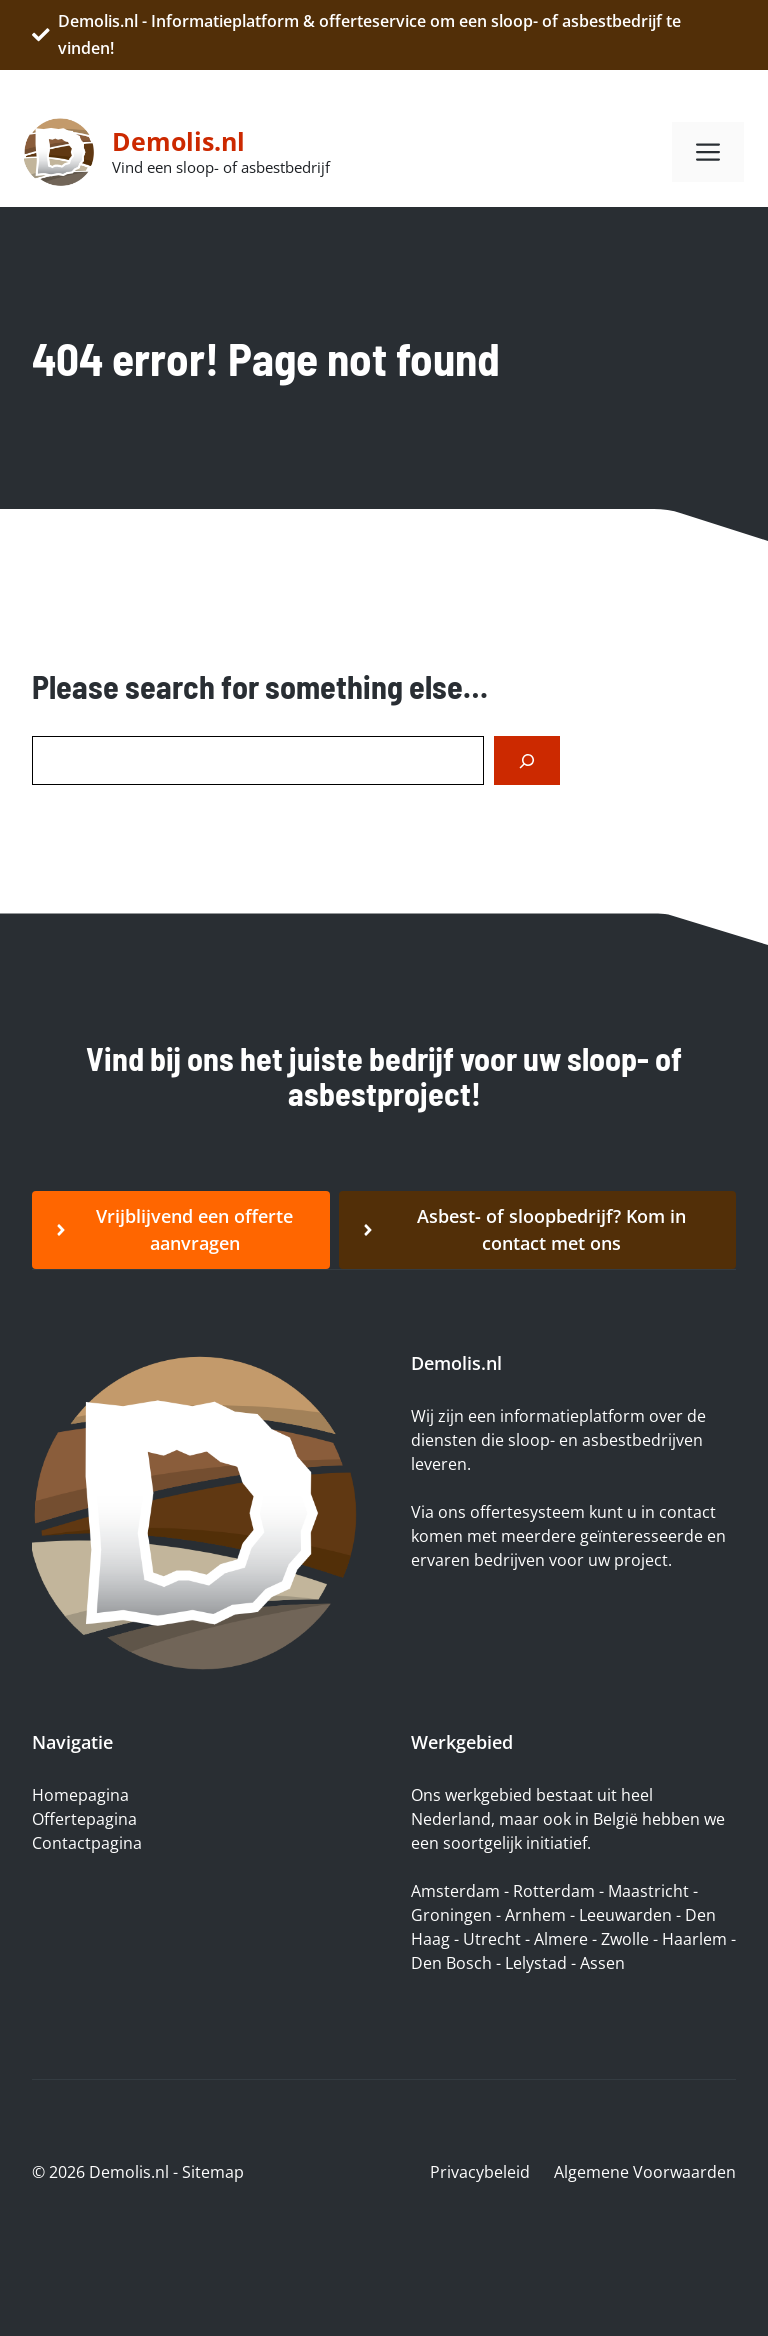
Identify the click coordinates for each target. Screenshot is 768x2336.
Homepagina (80, 1795)
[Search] (527, 760)
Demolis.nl (178, 141)
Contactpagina (87, 1843)
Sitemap (213, 2172)
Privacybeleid (480, 2172)
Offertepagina (84, 1819)
